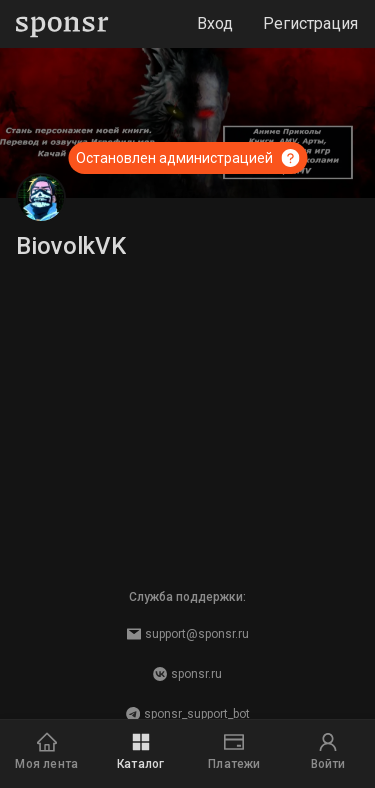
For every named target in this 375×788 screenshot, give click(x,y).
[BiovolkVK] (41, 198)
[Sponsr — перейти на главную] (62, 24)
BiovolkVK (71, 246)
